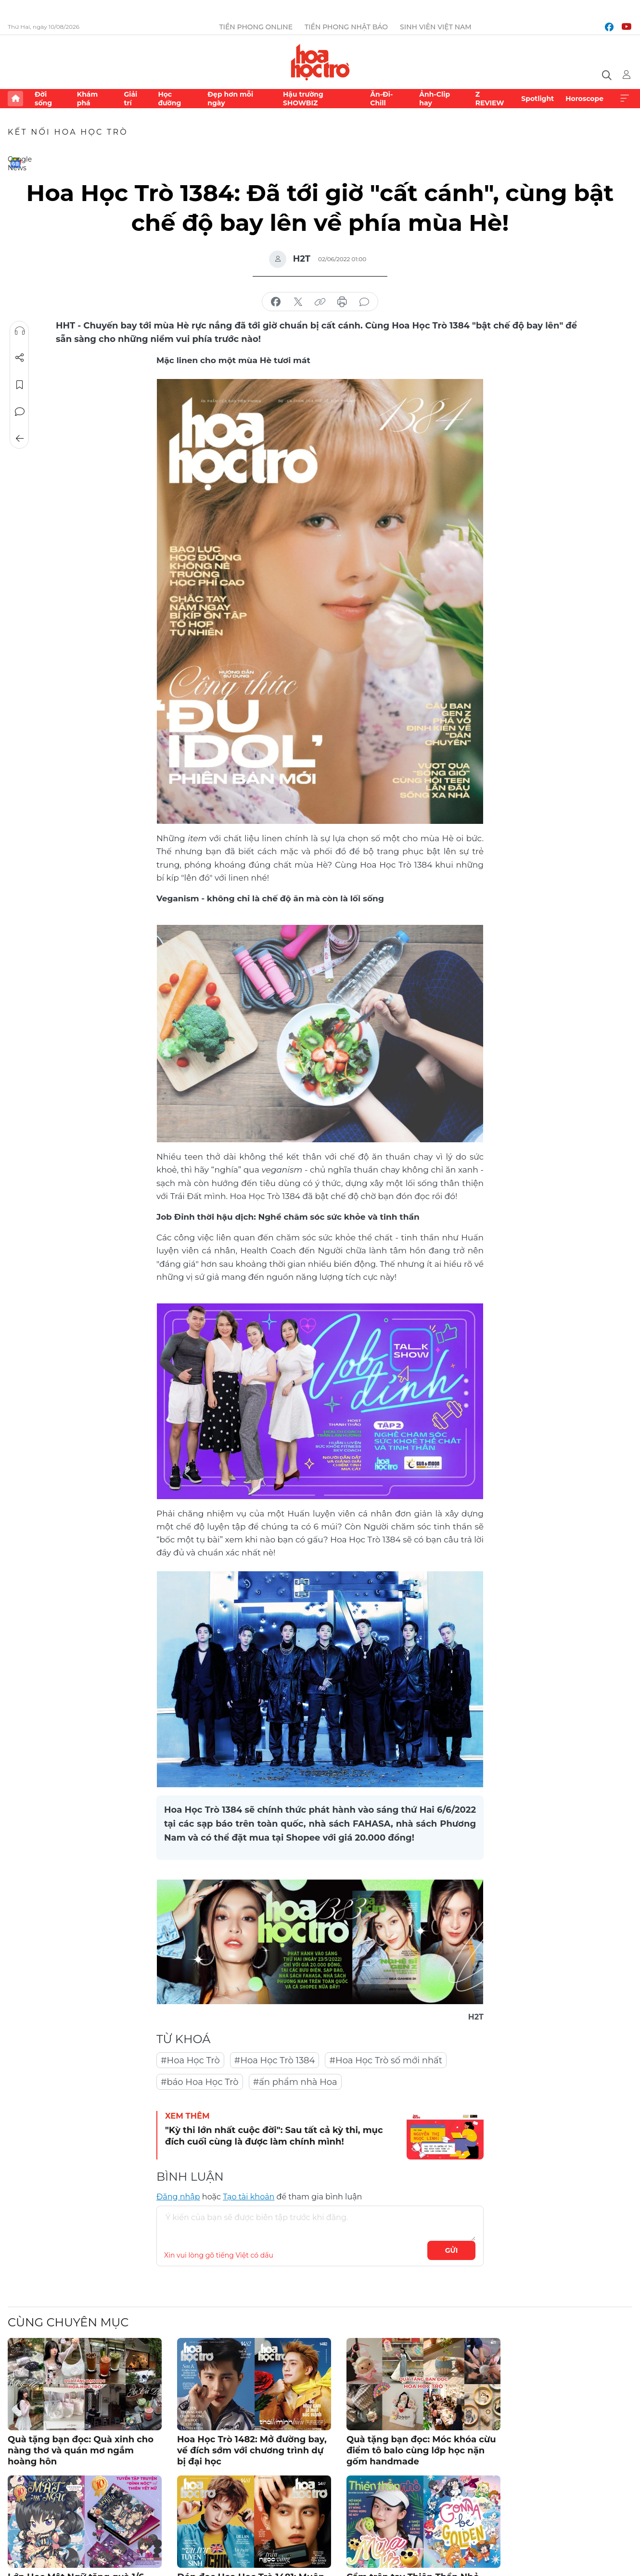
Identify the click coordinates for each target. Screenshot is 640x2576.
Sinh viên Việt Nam (436, 27)
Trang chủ (15, 98)
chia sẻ (276, 302)
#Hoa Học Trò (190, 2060)
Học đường (169, 98)
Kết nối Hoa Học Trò (68, 132)
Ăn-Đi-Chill (381, 98)
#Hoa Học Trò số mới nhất (385, 2060)
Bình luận (20, 411)
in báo (342, 302)
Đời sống (43, 98)
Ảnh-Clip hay (434, 98)
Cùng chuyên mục (68, 2322)
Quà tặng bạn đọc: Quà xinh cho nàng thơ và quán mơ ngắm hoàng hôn (81, 2450)
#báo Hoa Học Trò (200, 2082)
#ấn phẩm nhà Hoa (295, 2082)
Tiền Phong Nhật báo (346, 27)
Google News (15, 162)
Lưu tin (20, 385)
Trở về (20, 438)
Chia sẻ (20, 358)
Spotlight (537, 98)
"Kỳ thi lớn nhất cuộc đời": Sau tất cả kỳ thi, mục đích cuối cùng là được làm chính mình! (274, 2136)
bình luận (364, 302)
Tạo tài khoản (248, 2196)
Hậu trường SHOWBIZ (303, 98)
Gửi (451, 2250)
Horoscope (584, 98)
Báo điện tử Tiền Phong (320, 62)
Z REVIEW (489, 98)
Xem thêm (624, 98)
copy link (320, 302)
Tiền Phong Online (256, 27)
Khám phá (87, 98)
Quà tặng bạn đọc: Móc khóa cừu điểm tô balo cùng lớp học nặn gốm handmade (421, 2450)
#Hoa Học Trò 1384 (274, 2060)
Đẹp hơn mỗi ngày (230, 98)
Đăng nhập (178, 2196)
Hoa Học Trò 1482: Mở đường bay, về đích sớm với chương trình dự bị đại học (252, 2450)
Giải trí (130, 98)
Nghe (20, 331)
